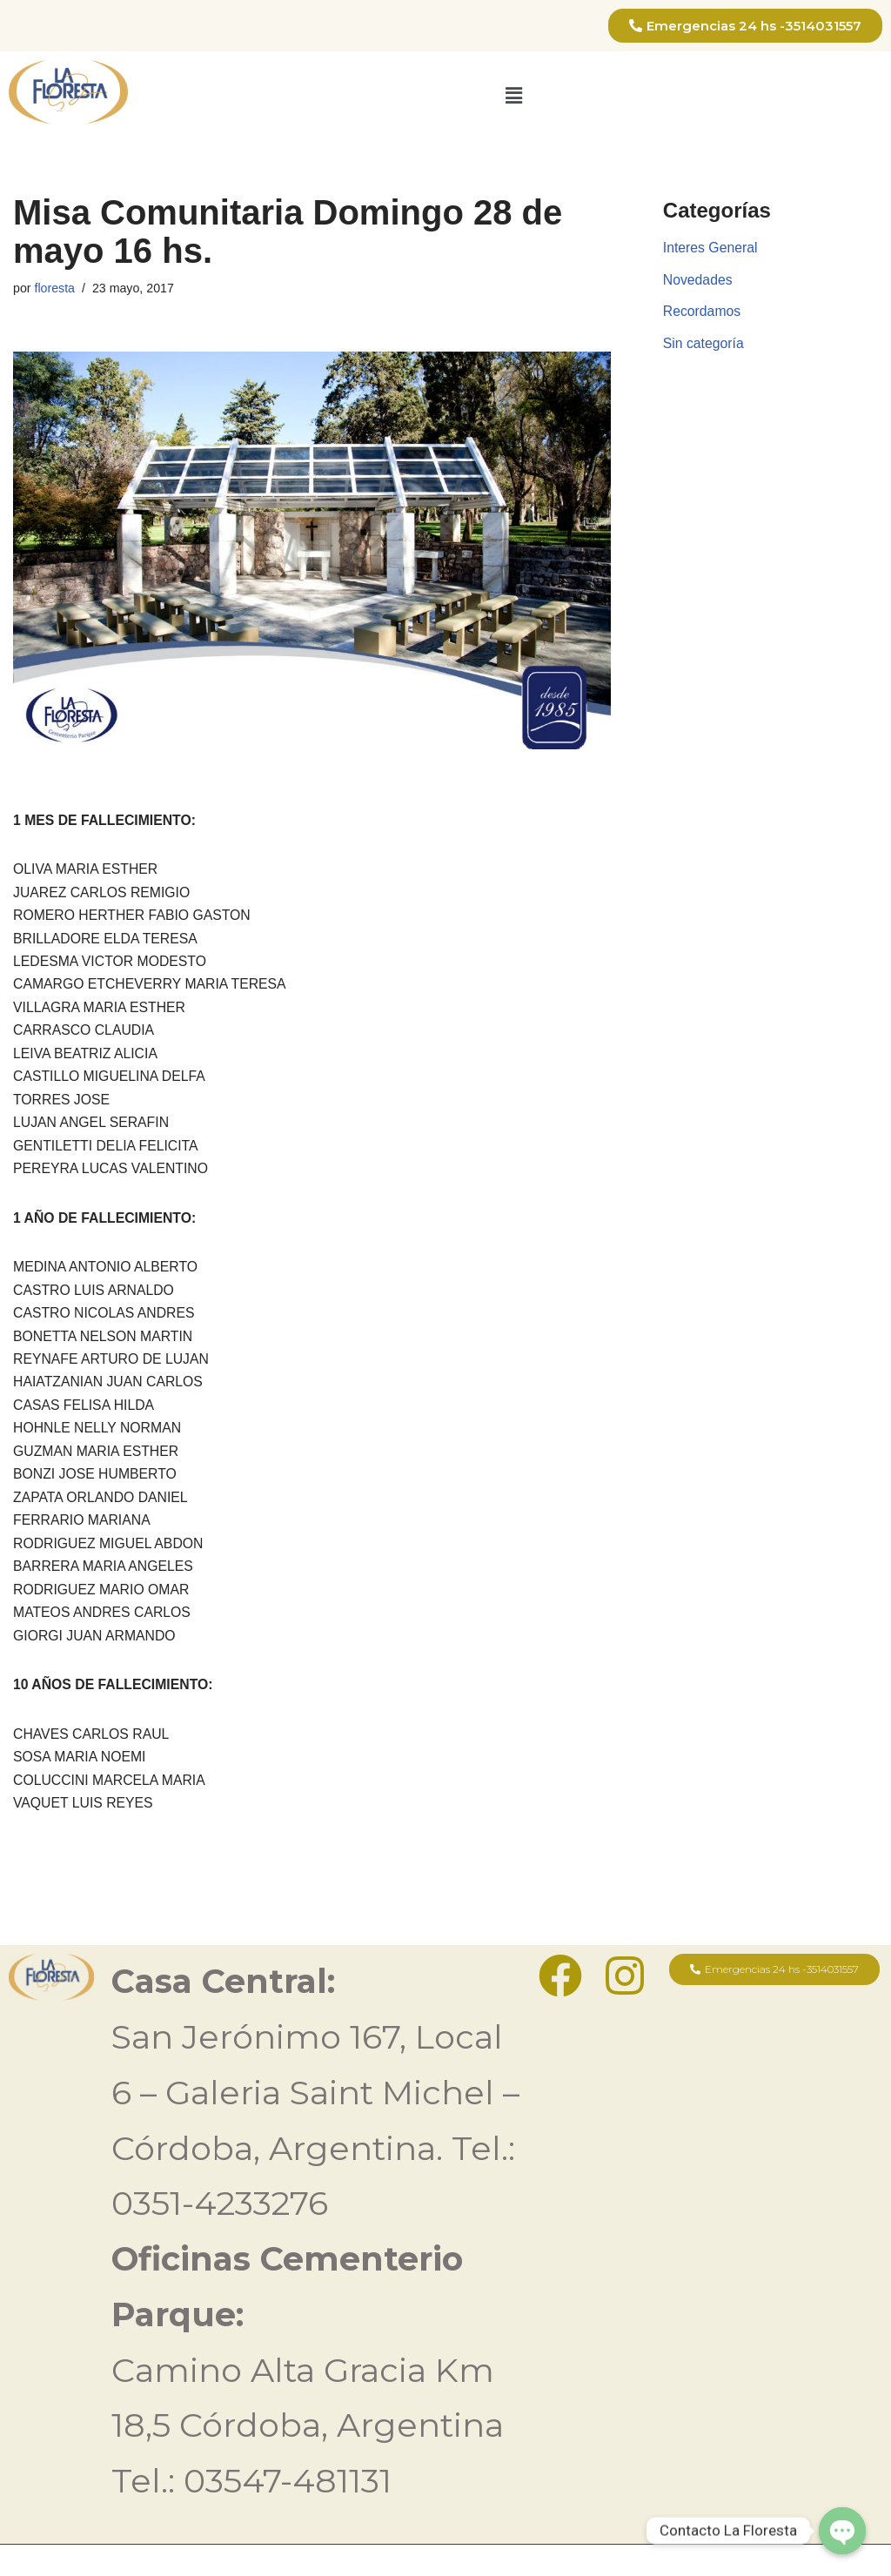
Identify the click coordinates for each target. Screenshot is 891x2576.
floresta (55, 289)
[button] (513, 95)
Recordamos (702, 313)
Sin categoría (704, 346)
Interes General (711, 248)
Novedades (698, 281)
